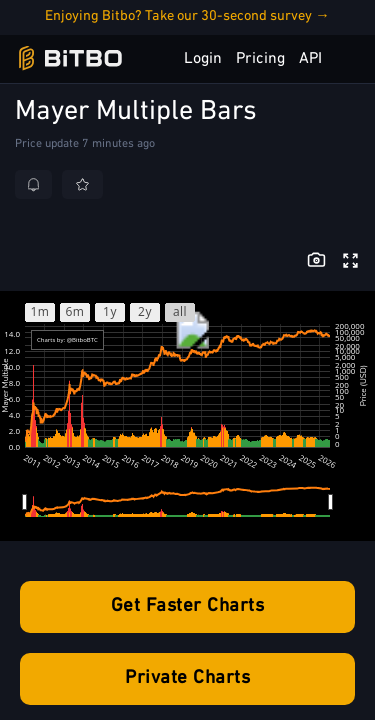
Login (203, 59)
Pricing (260, 59)
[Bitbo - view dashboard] (70, 58)
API (310, 59)
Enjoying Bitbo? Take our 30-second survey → (187, 16)
